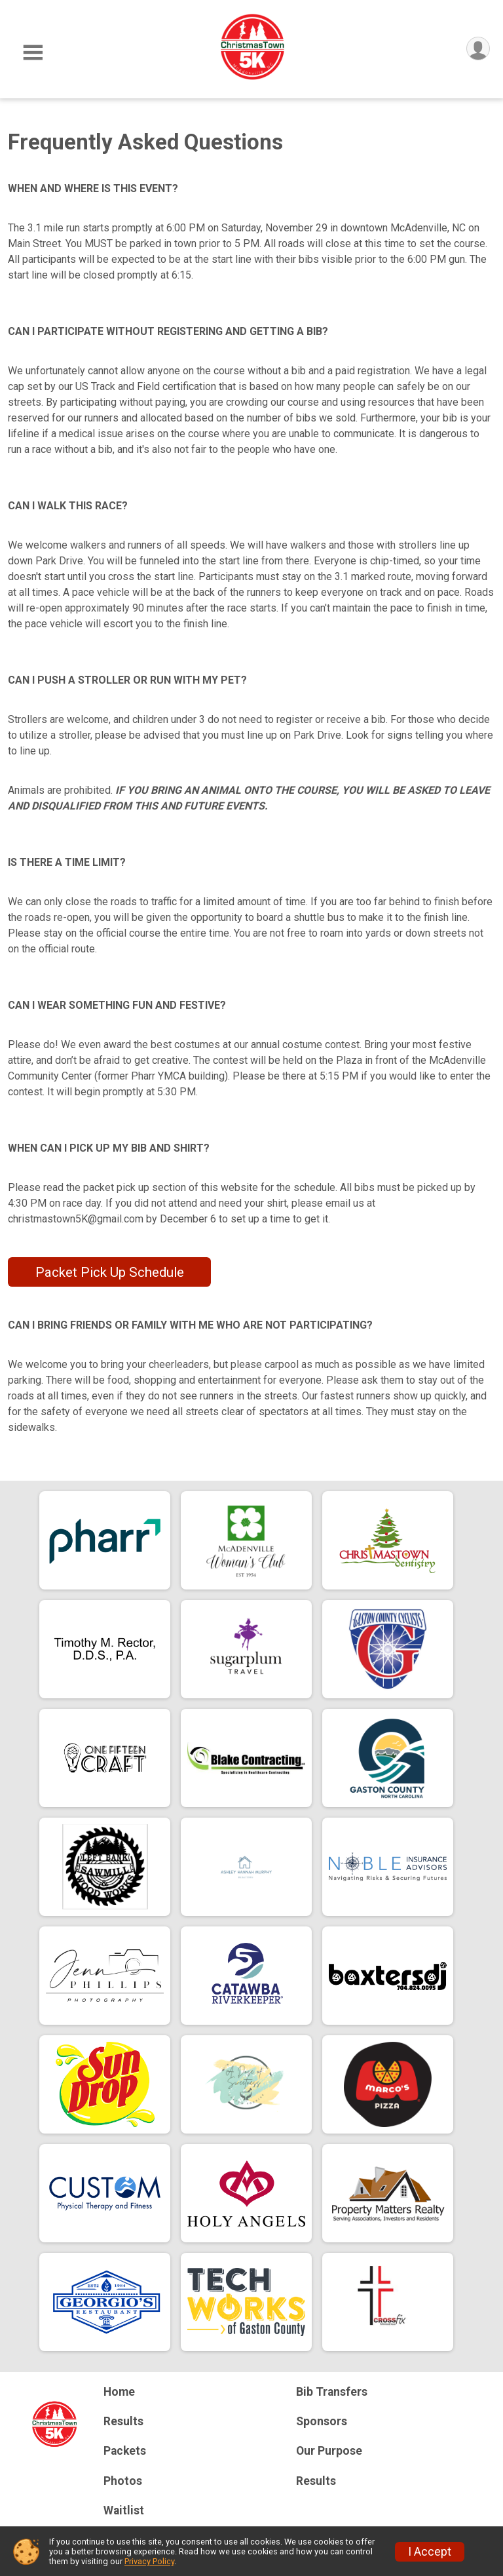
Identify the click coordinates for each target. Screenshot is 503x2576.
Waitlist (123, 2510)
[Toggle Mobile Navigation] (33, 52)
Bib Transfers (331, 2391)
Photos (122, 2481)
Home (119, 2391)
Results (123, 2421)
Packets (124, 2450)
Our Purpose (329, 2450)
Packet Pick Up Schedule (109, 1272)
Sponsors (321, 2421)
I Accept (429, 2551)
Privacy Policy (149, 2561)
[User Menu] (478, 49)
